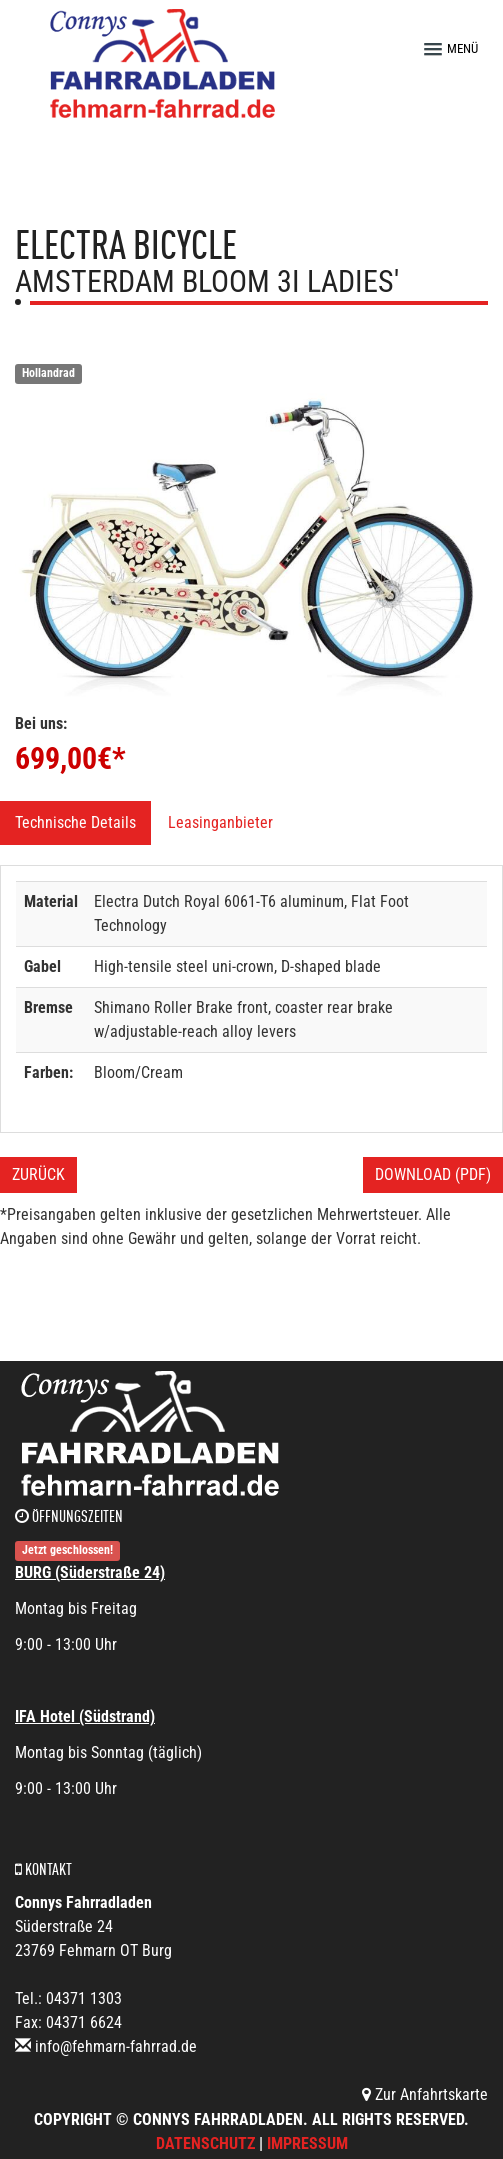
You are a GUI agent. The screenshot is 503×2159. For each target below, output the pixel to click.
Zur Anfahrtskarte (425, 2094)
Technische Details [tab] (75, 822)
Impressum (307, 2143)
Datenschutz (205, 2143)
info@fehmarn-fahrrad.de (116, 2046)
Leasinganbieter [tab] (220, 822)
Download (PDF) (433, 1174)
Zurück (38, 1174)
